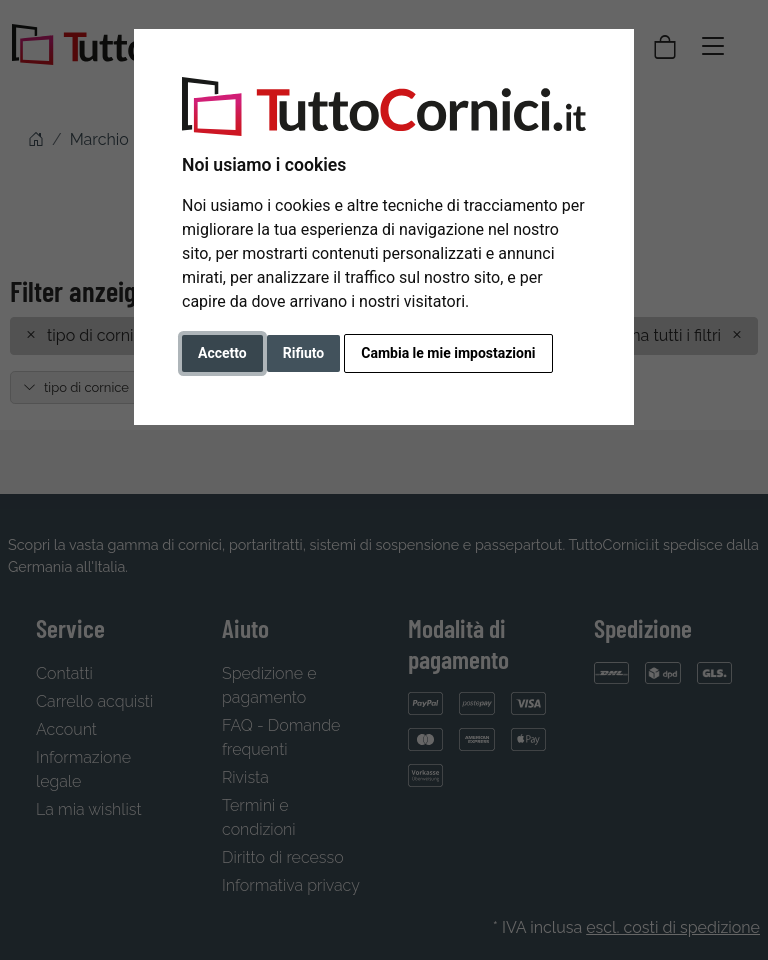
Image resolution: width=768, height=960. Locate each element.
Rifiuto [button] (304, 353)
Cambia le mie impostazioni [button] (448, 353)
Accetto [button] (222, 353)
